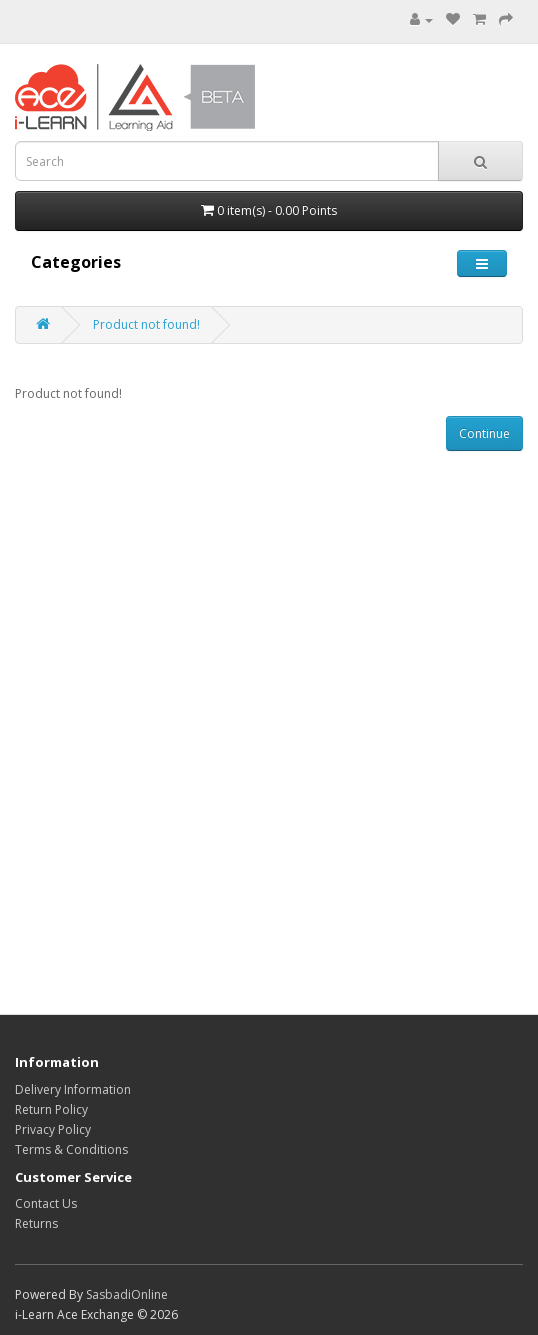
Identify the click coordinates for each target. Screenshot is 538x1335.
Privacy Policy (53, 1129)
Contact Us (46, 1203)
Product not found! (146, 324)
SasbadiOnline (127, 1294)
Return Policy (51, 1109)
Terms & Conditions (71, 1149)
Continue (484, 433)
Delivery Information (73, 1089)
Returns (36, 1223)
